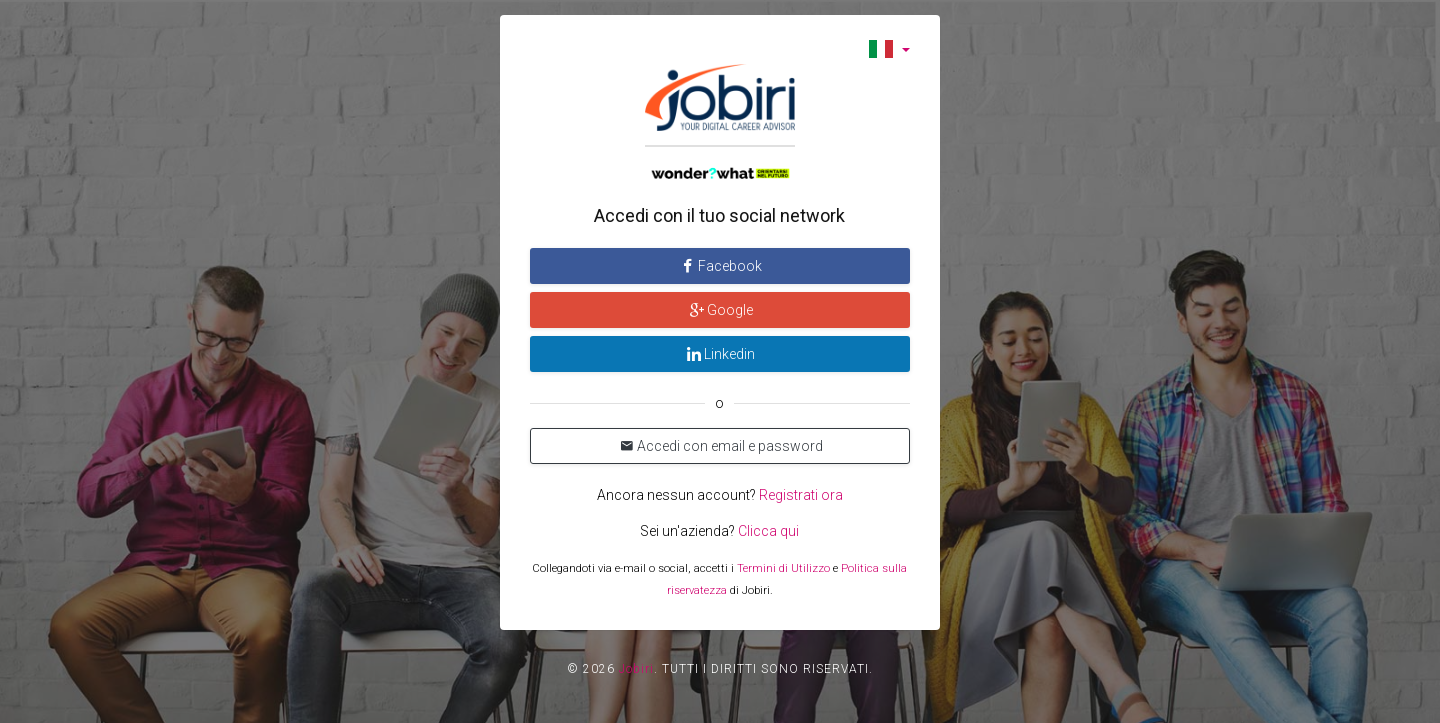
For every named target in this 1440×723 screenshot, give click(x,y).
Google (720, 310)
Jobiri (636, 669)
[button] (889, 48)
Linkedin (719, 354)
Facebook (720, 266)
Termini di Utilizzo (783, 568)
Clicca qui (768, 531)
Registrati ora (801, 495)
